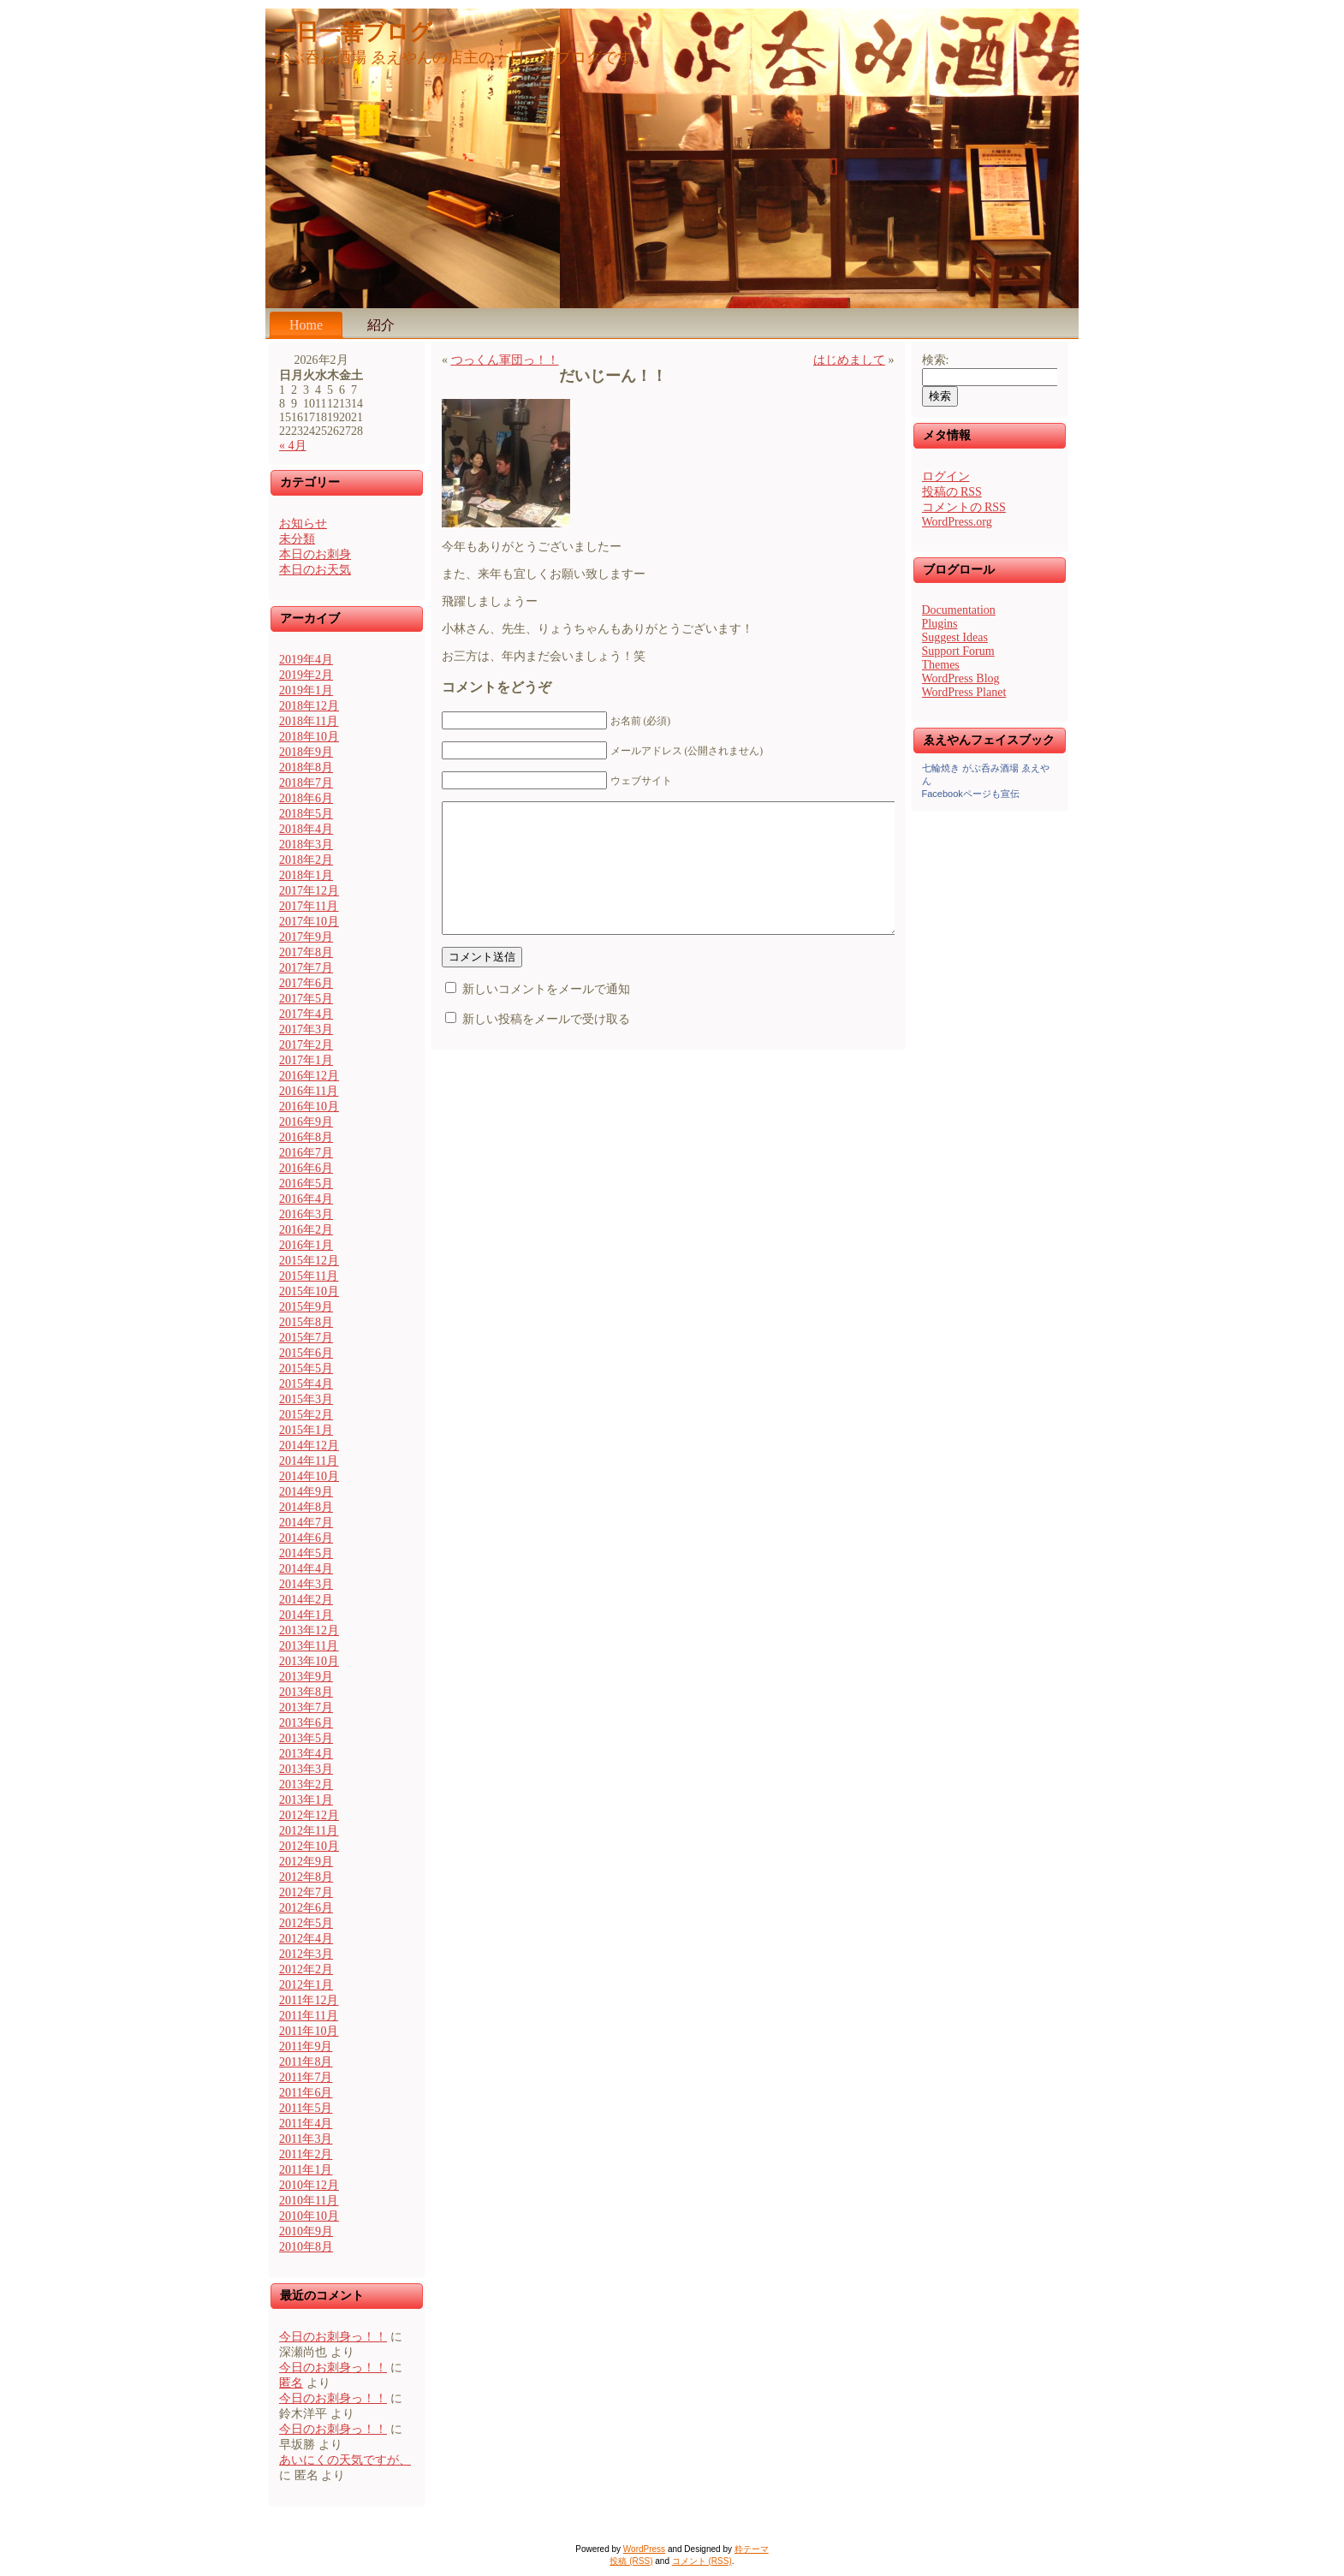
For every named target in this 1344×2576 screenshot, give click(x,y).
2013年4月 (306, 1753)
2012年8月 (306, 1877)
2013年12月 (309, 1630)
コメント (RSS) (702, 2561)
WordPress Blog (961, 678)
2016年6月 (306, 1168)
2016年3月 (306, 1214)
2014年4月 (306, 1568)
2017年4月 (306, 1014)
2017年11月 (308, 906)
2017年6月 (306, 983)
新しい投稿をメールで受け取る (546, 1044)
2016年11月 (308, 1091)
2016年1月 (306, 1245)
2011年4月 (305, 2123)
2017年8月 (306, 952)
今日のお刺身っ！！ (333, 2336)
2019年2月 (306, 675)
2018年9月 (306, 752)
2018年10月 (309, 736)
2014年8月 (306, 1507)
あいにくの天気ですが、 (345, 2460)
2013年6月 (306, 1722)
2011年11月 (308, 2015)
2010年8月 (306, 2246)
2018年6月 (306, 798)
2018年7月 (306, 782)
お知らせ (303, 523)
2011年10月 (308, 2031)
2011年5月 (305, 2108)
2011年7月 (305, 2077)
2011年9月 (305, 2046)
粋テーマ (751, 2549)
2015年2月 (306, 1414)
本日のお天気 (315, 569)
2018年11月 (308, 721)
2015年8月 (306, 1322)
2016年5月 (306, 1183)
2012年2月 (306, 1969)
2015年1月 (306, 1430)
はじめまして (849, 360)
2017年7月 (306, 967)
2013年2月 (306, 1784)
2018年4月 (306, 829)
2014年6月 (306, 1538)
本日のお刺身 (315, 554)
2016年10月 (309, 1106)
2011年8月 (305, 2061)
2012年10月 (309, 1846)
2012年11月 (308, 1830)
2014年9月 (306, 1491)
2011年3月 (305, 2139)
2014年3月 (306, 1584)
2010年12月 (309, 2185)
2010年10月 (309, 2216)
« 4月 (292, 445)
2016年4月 (306, 1199)
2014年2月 (306, 1599)
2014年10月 (309, 1476)
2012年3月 (306, 1954)
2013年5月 (306, 1738)
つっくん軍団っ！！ (505, 360)
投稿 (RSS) (631, 2561)
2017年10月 (309, 921)
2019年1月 (306, 690)
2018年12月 (309, 705)
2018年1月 (306, 875)
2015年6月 (306, 1353)
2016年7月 (306, 1152)
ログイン (946, 476)
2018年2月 (306, 860)
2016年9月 (306, 1121)
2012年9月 (306, 1861)
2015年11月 (308, 1276)
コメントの (964, 507)
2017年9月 (306, 937)
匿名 (291, 2383)
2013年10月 (309, 1661)
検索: (935, 360)
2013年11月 (308, 1645)
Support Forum (958, 651)
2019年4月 (306, 659)
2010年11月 (308, 2200)
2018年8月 (306, 767)
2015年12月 (309, 1260)
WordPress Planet (964, 692)
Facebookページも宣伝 (971, 793)
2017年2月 (306, 1044)
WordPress (644, 2549)
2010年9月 (306, 2231)
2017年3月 (306, 1029)
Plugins (940, 623)
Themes (941, 664)
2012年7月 (306, 1892)
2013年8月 (306, 1692)
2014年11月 (308, 1461)
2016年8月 (306, 1137)
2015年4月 (306, 1383)
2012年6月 (306, 1907)
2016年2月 (306, 1229)
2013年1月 (306, 1800)
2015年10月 (309, 1291)
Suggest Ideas (955, 637)
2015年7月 (306, 1337)
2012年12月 (309, 1815)
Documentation (959, 610)
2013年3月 (306, 1769)
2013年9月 (306, 1676)
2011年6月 (305, 2092)
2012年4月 (306, 1938)
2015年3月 (306, 1399)
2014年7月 (306, 1522)
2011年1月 (305, 2169)
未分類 (297, 538)
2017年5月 (306, 998)
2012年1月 (306, 1984)
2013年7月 (306, 1707)
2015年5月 (306, 1368)
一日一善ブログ (353, 32)
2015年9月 (306, 1306)
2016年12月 (309, 1075)
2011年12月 (308, 2000)
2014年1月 (306, 1615)
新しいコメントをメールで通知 (546, 1014)
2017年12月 (309, 890)
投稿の (952, 491)
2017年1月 (306, 1060)
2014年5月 (306, 1553)
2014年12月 (309, 1445)
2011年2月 (305, 2154)
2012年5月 (306, 1923)
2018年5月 (306, 813)
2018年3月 (306, 844)
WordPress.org (957, 521)
